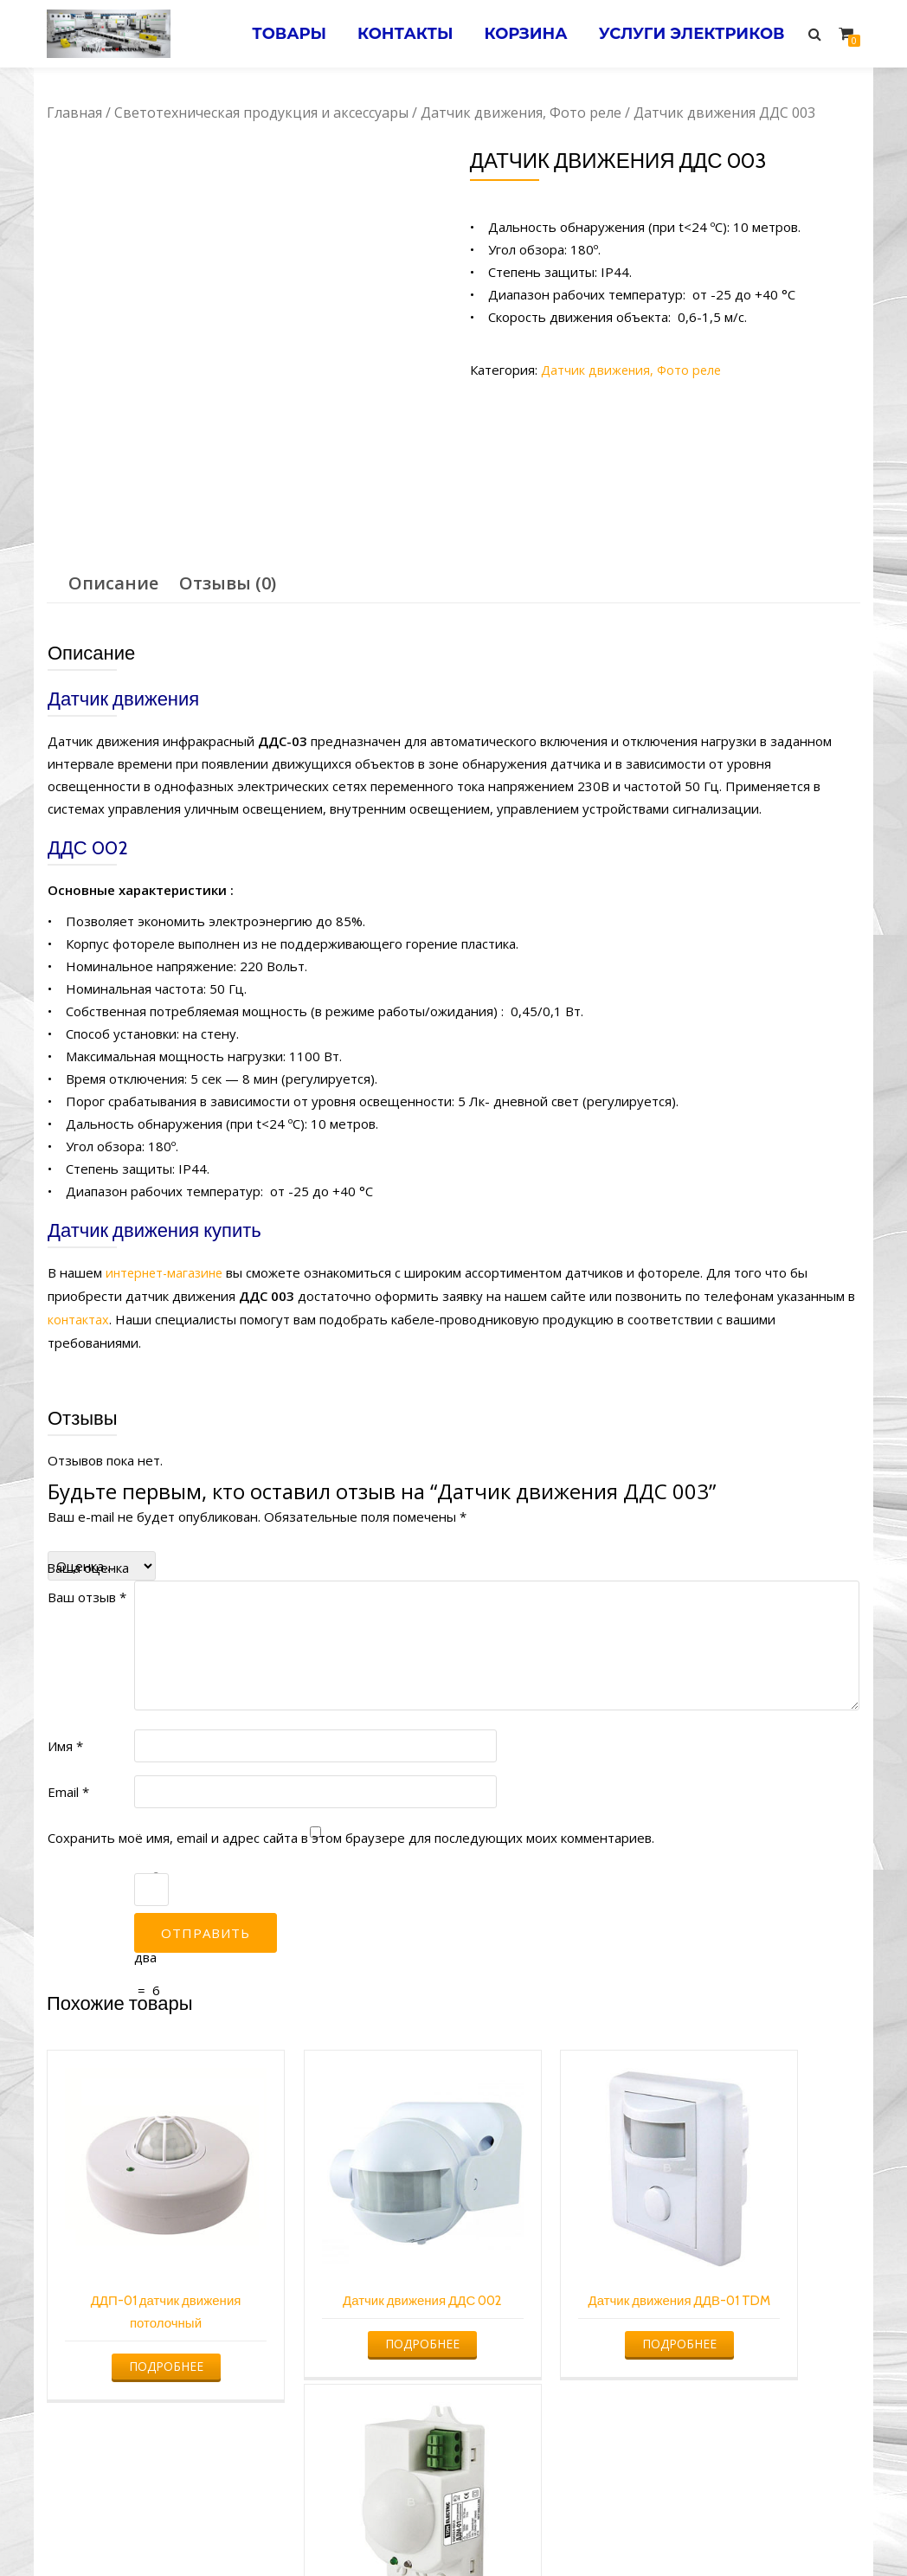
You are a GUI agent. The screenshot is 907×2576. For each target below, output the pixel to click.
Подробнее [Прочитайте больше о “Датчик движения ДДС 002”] (348, 2313)
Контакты (395, 33)
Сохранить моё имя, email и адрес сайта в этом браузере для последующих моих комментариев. (351, 1835)
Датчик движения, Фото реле (521, 112)
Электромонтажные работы (578, 2529)
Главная (74, 112)
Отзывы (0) (227, 583)
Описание (113, 583)
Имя (65, 1743)
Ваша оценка (88, 1565)
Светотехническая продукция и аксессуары (261, 112)
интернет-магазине (167, 1272)
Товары (275, 33)
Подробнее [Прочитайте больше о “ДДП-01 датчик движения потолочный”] (140, 2313)
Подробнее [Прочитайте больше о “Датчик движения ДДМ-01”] (762, 2313)
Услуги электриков (689, 33)
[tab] (113, 583)
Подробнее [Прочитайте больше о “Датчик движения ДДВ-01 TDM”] (555, 2313)
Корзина (519, 33)
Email (68, 1789)
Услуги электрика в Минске (326, 2529)
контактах (79, 1317)
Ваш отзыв (87, 1594)
